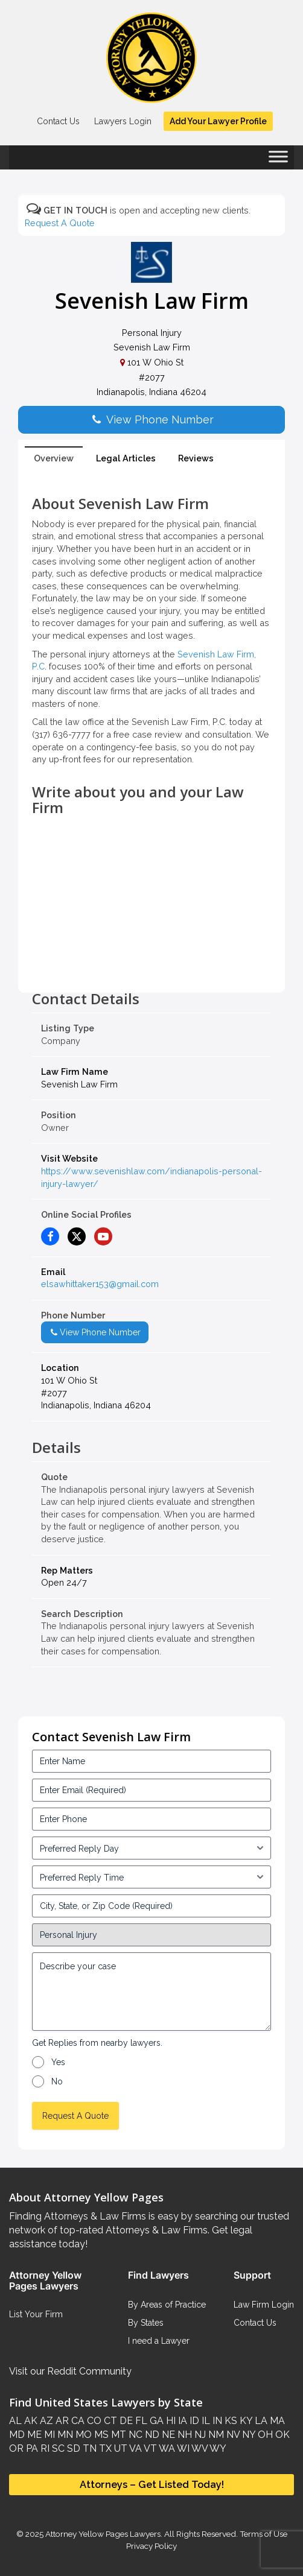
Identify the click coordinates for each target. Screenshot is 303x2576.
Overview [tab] (54, 458)
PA (31, 2448)
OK (281, 2434)
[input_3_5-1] (151, 1848)
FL (140, 2420)
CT (109, 2420)
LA (259, 2420)
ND (150, 2434)
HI (170, 2420)
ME (33, 2434)
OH (264, 2434)
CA (77, 2420)
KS (229, 2420)
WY (217, 2448)
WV (199, 2448)
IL (204, 2420)
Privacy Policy (151, 2546)
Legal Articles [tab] (126, 458)
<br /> (151, 964)
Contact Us (58, 121)
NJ (199, 2434)
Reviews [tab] (196, 458)
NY (247, 2434)
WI (182, 2448)
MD (17, 2434)
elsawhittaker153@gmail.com (100, 1284)
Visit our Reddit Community (70, 2371)
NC (134, 2434)
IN (216, 2420)
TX (104, 2448)
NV (232, 2434)
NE (167, 2434)
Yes (58, 2062)
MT (117, 2434)
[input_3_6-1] (151, 1877)
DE (125, 2420)
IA (181, 2420)
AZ (45, 2420)
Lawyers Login (123, 121)
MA (276, 2420)
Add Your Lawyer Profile (218, 121)
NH (183, 2434)
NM (215, 2434)
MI (48, 2434)
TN (88, 2448)
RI (43, 2448)
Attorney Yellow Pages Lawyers (103, 2534)
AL (15, 2420)
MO (82, 2434)
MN (64, 2434)
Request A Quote (60, 223)
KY (244, 2420)
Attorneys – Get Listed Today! (152, 2484)
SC (57, 2448)
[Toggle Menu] (278, 160)
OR (16, 2448)
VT (149, 2448)
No (57, 2081)
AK (29, 2420)
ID (193, 2420)
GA (155, 2420)
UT (119, 2448)
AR (61, 2420)
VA (134, 2448)
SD (72, 2448)
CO (93, 2420)
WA (166, 2448)
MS (100, 2434)
